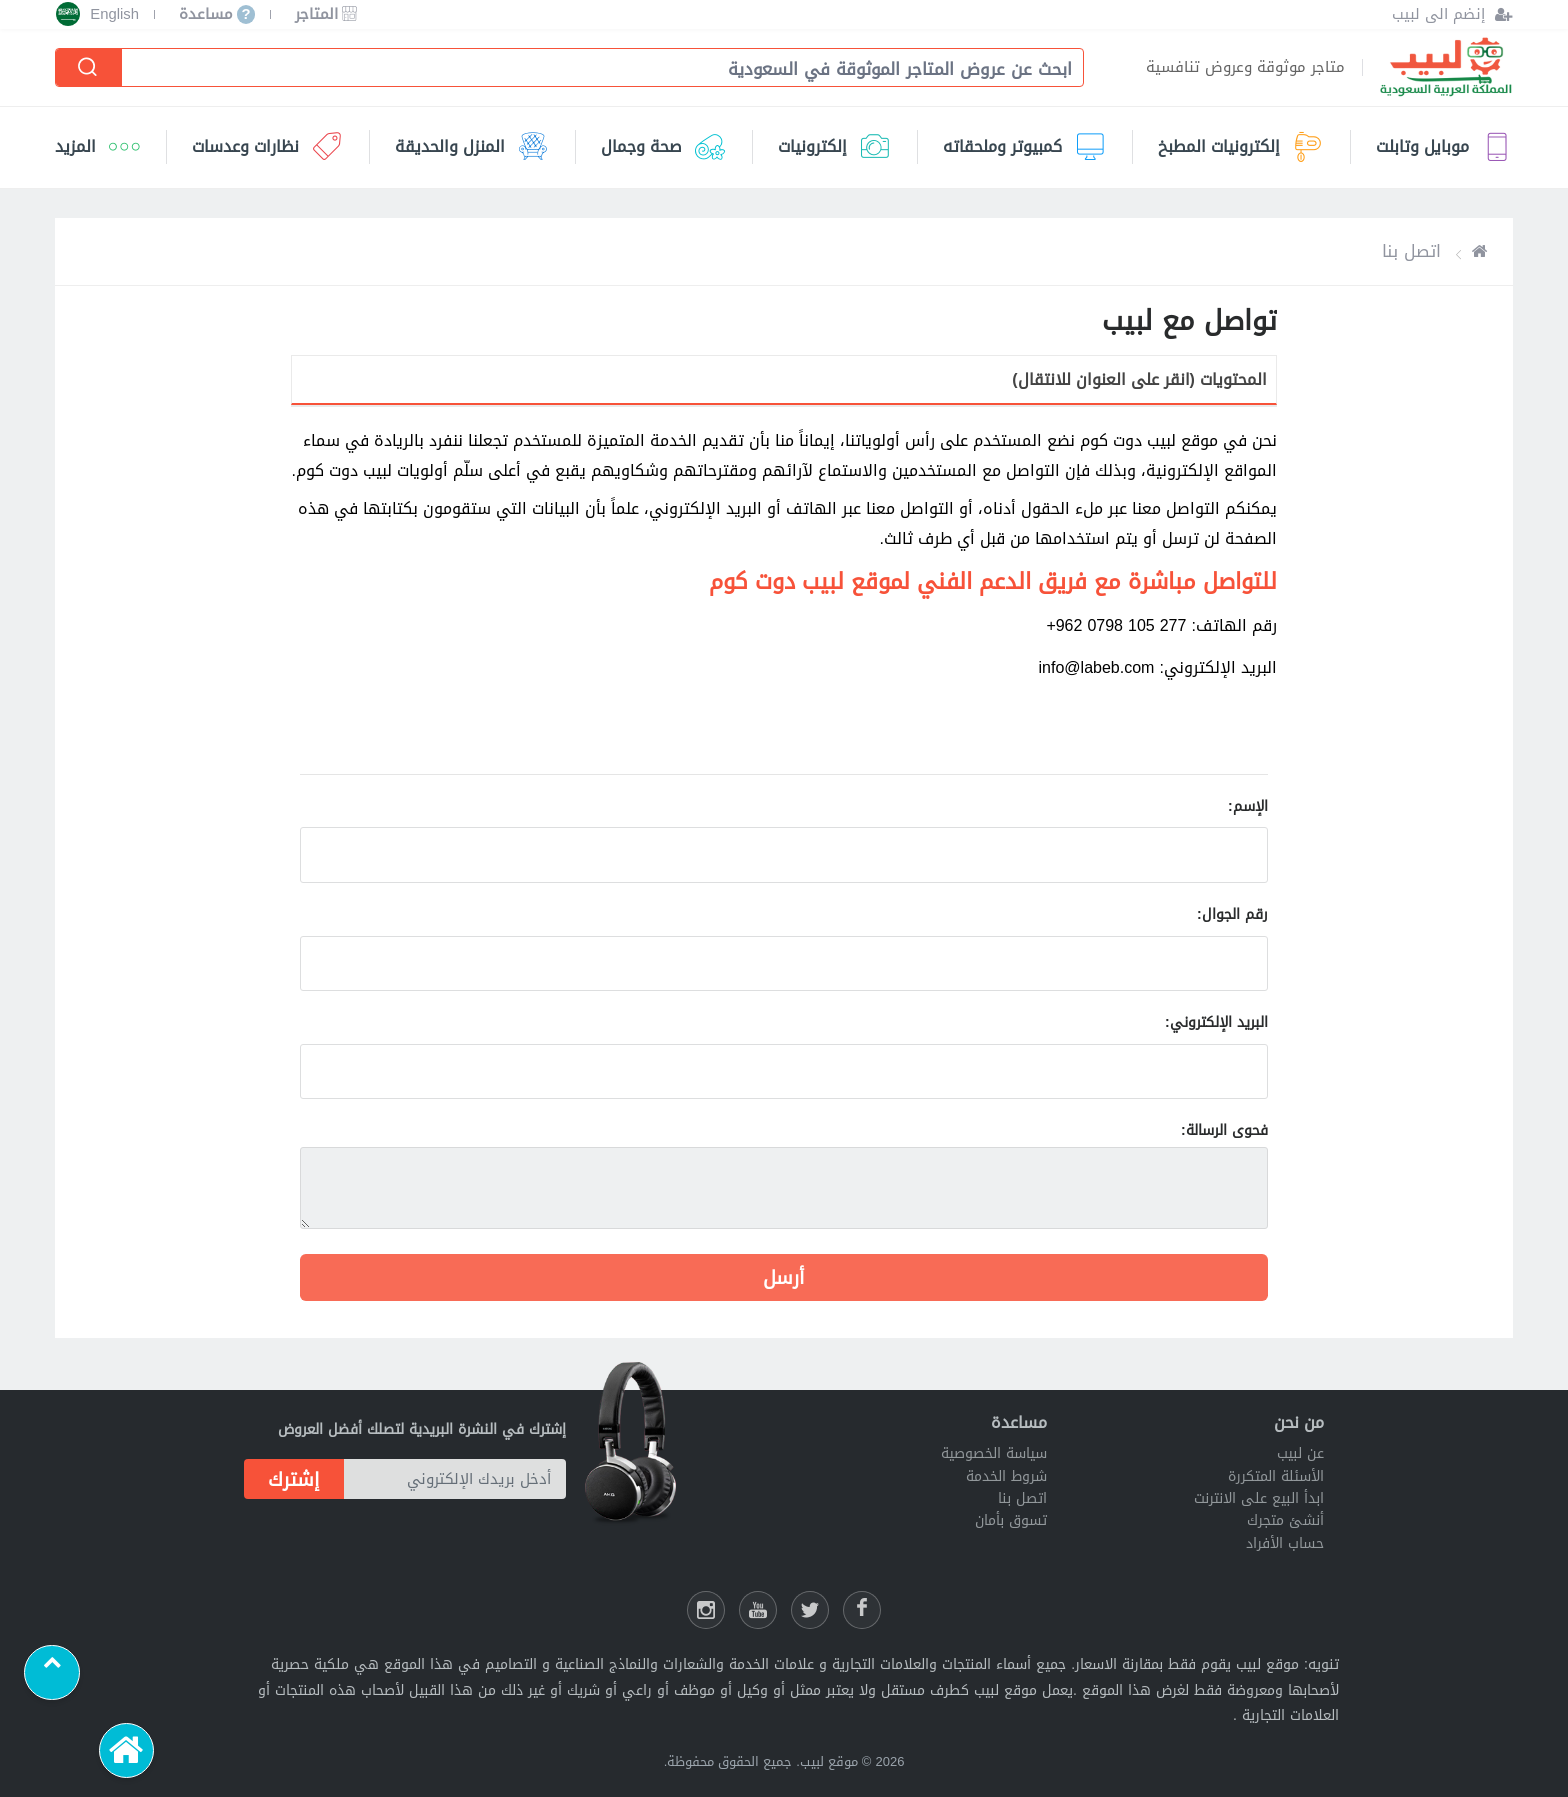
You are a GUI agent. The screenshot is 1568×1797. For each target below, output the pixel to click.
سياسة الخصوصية (994, 1453)
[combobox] (592, 69)
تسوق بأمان (1011, 1520)
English (114, 14)
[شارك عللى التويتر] (810, 1610)
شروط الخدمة (1006, 1476)
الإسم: (1248, 806)
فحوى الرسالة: (1224, 1130)
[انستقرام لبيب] (706, 1610)
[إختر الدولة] (68, 14)
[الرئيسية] (127, 1751)
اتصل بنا (1022, 1498)
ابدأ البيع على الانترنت (1259, 1498)
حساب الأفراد (1285, 1543)
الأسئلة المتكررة (1276, 1476)
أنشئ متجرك (1285, 1520)
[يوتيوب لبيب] (758, 1610)
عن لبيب (1300, 1453)
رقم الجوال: (1232, 914)
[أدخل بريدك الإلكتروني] (455, 1479)
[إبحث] (89, 67)
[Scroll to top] (52, 1673)
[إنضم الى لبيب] (1452, 14)
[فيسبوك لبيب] (862, 1610)
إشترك (294, 1479)
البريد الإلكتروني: (1216, 1022)
